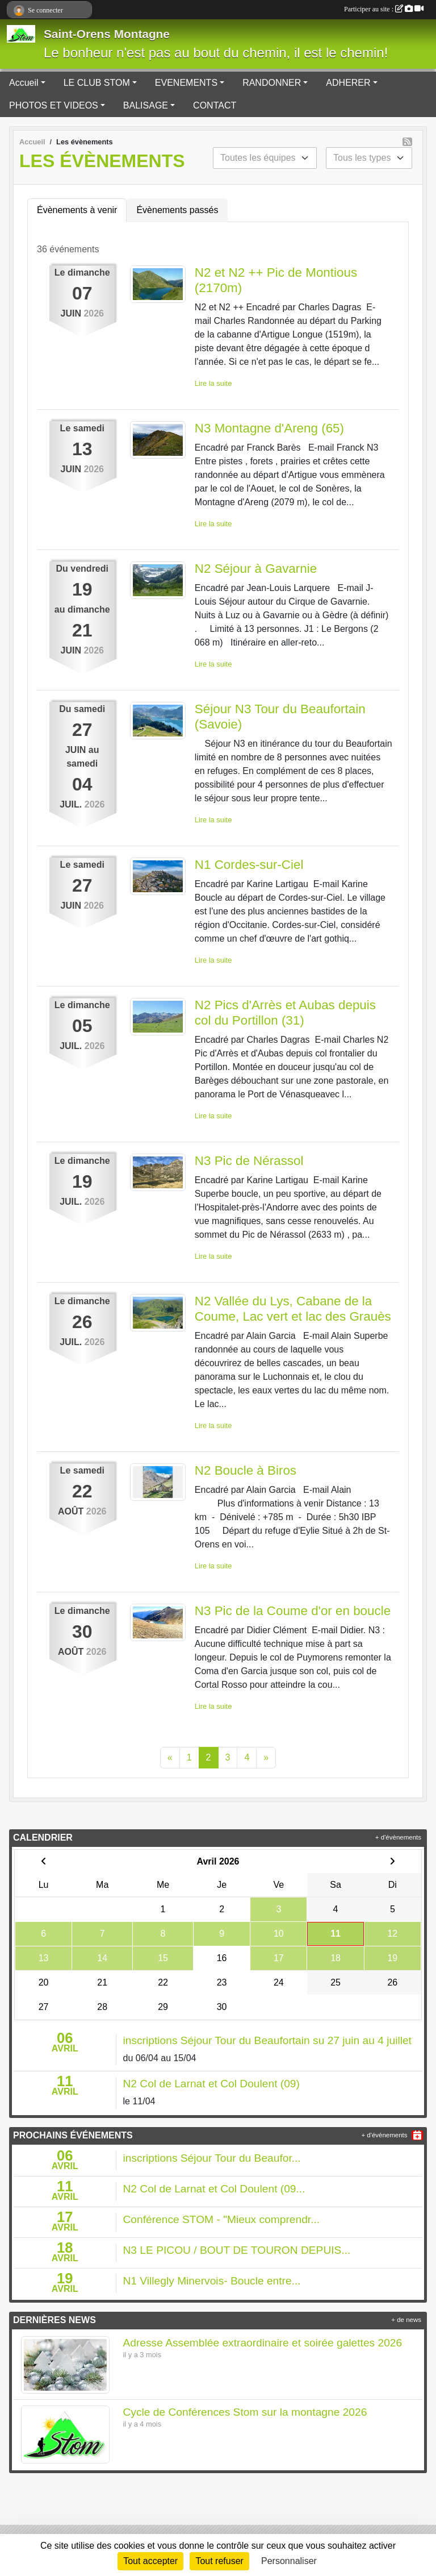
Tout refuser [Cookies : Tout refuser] (219, 2561)
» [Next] (266, 1757)
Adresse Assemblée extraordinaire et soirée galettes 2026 (263, 2343)
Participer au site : (384, 9)
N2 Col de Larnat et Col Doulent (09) (211, 2084)
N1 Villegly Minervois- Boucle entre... (212, 2281)
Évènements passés (177, 210)
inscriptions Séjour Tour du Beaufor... (212, 2158)
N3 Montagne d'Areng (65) (269, 428)
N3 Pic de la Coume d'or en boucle (293, 1611)
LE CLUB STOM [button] (97, 83)
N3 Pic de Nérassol (249, 1161)
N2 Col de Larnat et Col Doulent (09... (214, 2189)
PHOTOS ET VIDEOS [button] (53, 105)
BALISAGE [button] (145, 105)
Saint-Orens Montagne (107, 33)
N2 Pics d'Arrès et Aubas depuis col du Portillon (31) (285, 1012)
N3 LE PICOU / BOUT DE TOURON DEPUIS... (237, 2250)
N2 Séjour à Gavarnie (256, 568)
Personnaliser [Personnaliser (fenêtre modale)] (289, 2561)
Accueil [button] (24, 83)
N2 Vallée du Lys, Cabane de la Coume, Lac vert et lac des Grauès (293, 1309)
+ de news (406, 2319)
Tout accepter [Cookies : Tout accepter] (150, 2561)
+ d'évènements (398, 1837)
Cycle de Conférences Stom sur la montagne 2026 (245, 2412)
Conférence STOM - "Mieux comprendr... (221, 2219)
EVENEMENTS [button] (186, 83)
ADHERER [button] (348, 83)
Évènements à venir (77, 210)
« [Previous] (170, 1757)
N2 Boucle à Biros (245, 1470)
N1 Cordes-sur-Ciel (249, 865)
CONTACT (214, 105)
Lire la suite (213, 383)
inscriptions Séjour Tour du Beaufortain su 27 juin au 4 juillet (267, 2040)
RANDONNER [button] (271, 83)
